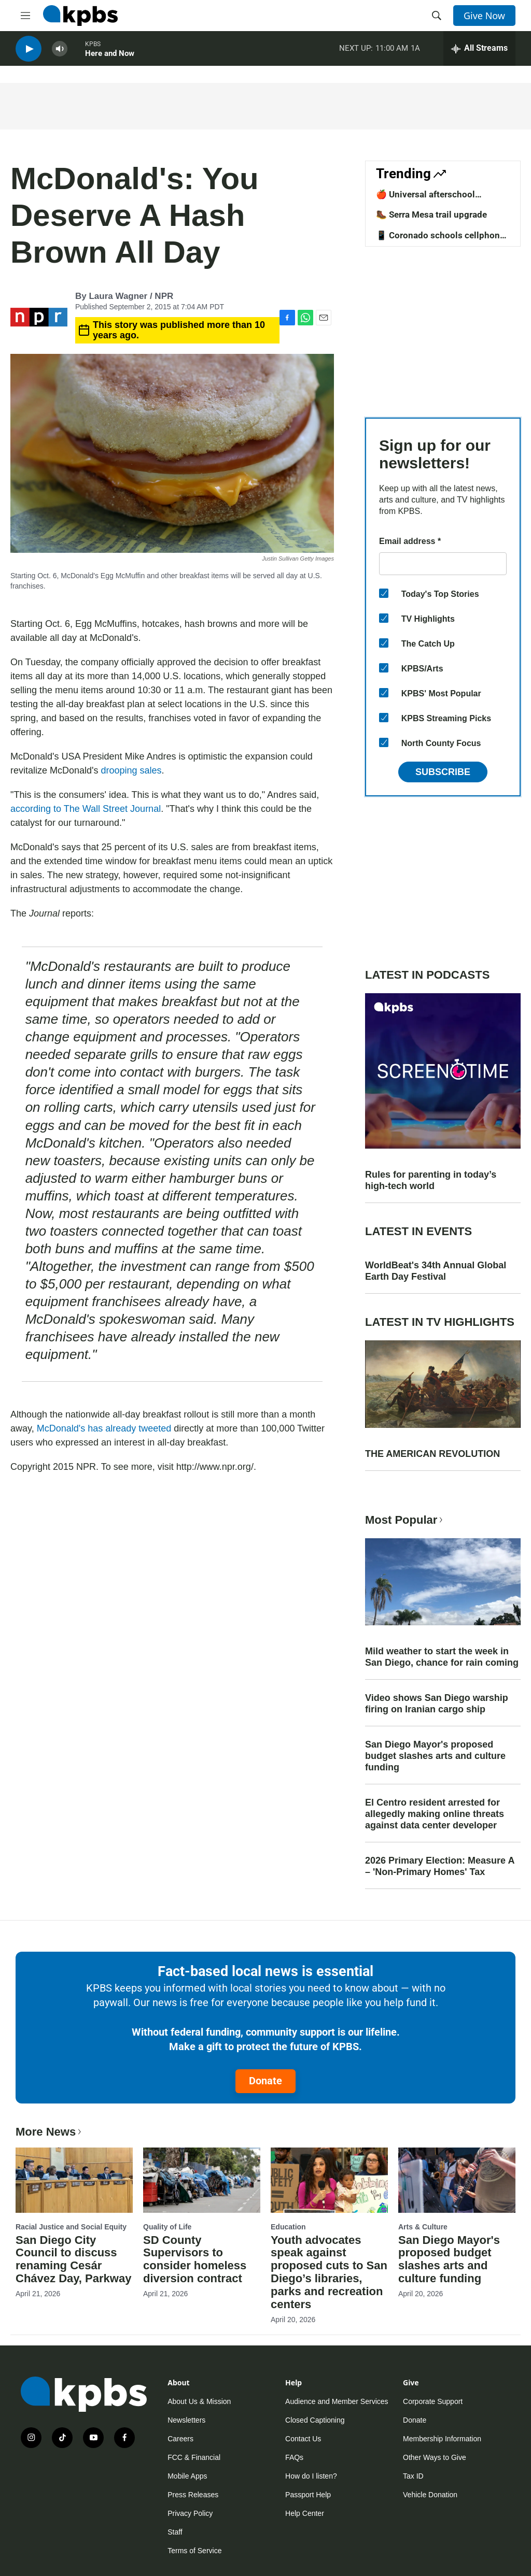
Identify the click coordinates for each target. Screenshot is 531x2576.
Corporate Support (433, 2401)
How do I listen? (311, 2476)
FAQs (294, 2457)
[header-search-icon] (436, 15)
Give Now (484, 15)
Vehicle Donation (430, 2495)
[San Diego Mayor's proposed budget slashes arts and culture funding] (456, 2180)
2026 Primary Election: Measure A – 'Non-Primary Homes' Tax (439, 1866)
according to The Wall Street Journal (85, 809)
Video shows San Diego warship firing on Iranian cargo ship (436, 1703)
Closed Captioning (314, 2420)
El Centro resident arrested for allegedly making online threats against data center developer (434, 1813)
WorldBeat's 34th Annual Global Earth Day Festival (435, 1271)
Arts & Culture (423, 2227)
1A (415, 51)
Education (288, 2227)
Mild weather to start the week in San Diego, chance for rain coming (442, 1657)
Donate (265, 2080)
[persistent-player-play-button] (28, 52)
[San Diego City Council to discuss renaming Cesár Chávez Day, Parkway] (74, 2180)
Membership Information (442, 2439)
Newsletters (186, 2420)
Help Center (304, 2513)
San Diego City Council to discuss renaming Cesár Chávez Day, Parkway (73, 2259)
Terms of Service (194, 2550)
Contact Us (303, 2439)
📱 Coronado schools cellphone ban (440, 240)
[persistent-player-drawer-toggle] (479, 52)
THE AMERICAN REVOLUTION (432, 1454)
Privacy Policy (190, 2513)
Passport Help (308, 2495)
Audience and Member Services (336, 2401)
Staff (175, 2532)
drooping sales (131, 770)
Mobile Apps (187, 2476)
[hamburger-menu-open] (25, 15)
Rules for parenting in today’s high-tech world (430, 1180)
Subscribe (442, 772)
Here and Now (109, 56)
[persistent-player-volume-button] (59, 52)
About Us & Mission (199, 2401)
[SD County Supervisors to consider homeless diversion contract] (201, 2180)
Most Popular (405, 1519)
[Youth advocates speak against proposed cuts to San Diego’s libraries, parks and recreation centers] (329, 2180)
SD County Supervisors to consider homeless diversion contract (194, 2259)
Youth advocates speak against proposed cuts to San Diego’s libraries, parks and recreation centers (329, 2272)
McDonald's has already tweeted (104, 1428)
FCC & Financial (193, 2457)
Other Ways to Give (434, 2457)
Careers (180, 2439)
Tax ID (413, 2476)
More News (49, 2131)
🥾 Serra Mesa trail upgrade (431, 214)
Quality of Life (167, 2227)
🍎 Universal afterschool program (425, 199)
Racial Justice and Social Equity (71, 2227)
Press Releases (192, 2495)
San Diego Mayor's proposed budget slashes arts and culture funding (435, 1755)
